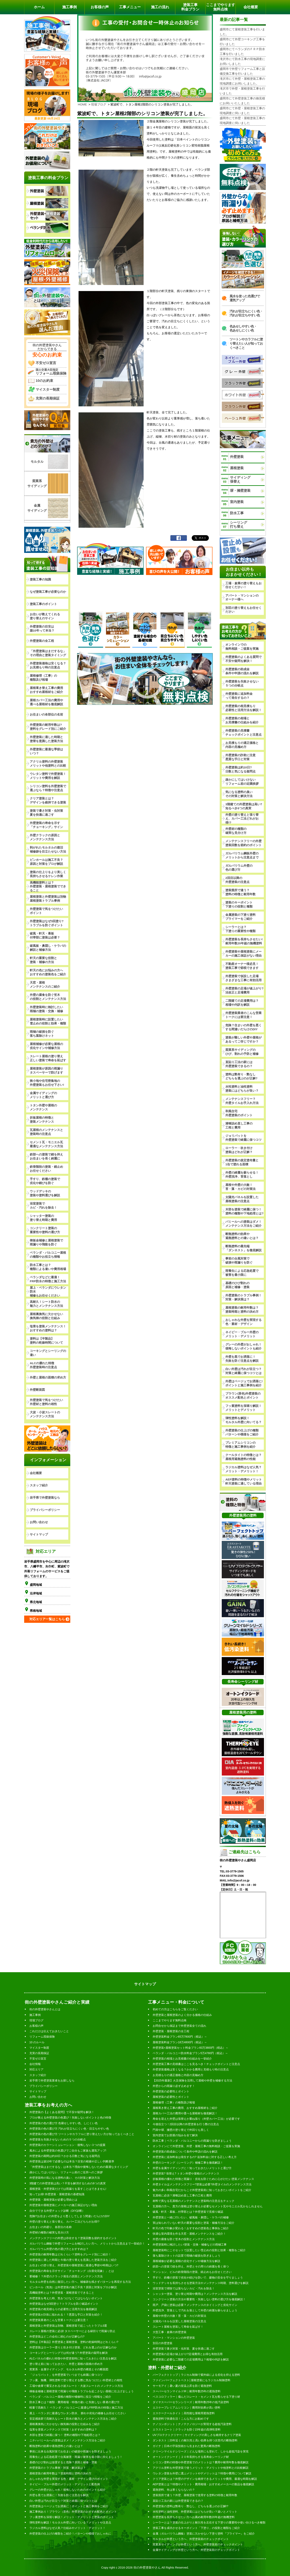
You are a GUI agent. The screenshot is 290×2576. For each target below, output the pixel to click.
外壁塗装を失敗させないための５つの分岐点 (57, 2139)
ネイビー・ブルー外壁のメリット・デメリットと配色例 (64, 2484)
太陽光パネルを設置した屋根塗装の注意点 (242, 1199)
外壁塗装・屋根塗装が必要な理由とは (53, 2199)
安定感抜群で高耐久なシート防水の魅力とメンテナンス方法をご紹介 (73, 2418)
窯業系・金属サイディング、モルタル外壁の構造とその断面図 (68, 2369)
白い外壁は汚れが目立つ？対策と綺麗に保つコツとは (243, 1371)
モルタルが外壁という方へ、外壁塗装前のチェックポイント (191, 2539)
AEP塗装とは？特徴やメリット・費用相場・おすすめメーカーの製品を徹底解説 (203, 2484)
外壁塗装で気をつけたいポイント (46, 911)
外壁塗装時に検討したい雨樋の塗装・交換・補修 (46, 1009)
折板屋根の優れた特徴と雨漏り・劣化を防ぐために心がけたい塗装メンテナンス (203, 2179)
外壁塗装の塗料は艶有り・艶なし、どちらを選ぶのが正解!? (190, 2506)
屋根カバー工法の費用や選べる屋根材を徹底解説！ (185, 2113)
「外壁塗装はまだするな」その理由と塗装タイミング (48, 653)
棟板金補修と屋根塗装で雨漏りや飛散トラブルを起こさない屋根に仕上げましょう (81, 2391)
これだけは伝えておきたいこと (49, 2031)
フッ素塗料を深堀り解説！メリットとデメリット (243, 1407)
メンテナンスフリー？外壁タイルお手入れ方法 (242, 1101)
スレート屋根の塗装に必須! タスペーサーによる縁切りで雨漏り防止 (72, 2331)
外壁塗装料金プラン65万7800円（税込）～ (180, 2036)
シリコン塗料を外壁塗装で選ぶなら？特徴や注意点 (48, 788)
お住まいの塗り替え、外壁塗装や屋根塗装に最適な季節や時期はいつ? (73, 2265)
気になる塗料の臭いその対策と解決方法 (239, 794)
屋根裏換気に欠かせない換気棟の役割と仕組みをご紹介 (64, 2424)
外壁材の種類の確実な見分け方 (235, 830)
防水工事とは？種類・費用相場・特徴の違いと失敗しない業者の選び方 (74, 2402)
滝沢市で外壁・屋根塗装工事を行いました (242, 91)
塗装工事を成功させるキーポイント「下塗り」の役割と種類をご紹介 (196, 2528)
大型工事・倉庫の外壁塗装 (169, 2332)
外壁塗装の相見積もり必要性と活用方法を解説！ (243, 708)
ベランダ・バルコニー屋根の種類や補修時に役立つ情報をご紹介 (70, 2396)
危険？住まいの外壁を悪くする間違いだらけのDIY (243, 1027)
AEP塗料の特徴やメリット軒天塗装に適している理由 (243, 1481)
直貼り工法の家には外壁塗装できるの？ (239, 1064)
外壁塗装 (47, 191)
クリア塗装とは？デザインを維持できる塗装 (48, 800)
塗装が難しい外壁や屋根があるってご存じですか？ (243, 1039)
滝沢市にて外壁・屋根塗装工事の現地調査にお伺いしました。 (242, 81)
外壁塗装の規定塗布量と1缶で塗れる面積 (242, 1162)
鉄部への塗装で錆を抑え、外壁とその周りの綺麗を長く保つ (191, 2266)
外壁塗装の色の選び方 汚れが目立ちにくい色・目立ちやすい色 (69, 2128)
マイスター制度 (39, 2047)
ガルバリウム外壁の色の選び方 (239, 867)
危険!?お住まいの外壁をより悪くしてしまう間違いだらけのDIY (69, 2216)
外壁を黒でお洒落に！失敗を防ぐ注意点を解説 (242, 1358)
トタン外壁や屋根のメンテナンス (43, 1107)
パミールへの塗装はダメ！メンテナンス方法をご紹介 (243, 1223)
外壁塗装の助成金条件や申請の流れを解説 (242, 671)
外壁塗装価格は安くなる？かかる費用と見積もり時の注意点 (191, 2069)
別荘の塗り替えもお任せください (243, 609)
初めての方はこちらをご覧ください (175, 2009)
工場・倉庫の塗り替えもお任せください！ (243, 585)
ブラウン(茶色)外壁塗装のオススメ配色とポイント (243, 1395)
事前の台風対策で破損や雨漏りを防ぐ (239, 1260)
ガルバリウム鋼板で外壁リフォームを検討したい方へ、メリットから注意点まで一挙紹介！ (87, 2243)
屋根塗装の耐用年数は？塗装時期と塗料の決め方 (242, 1309)
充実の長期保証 (39, 2053)
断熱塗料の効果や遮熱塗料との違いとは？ (242, 1236)
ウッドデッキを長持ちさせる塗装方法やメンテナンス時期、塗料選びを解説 (201, 2283)
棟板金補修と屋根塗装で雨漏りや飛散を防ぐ (46, 1242)
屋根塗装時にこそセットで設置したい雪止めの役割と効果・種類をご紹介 (199, 2250)
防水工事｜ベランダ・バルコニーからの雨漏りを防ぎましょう (192, 2140)
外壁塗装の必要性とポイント (171, 2091)
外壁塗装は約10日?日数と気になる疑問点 (240, 769)
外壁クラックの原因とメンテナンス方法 (45, 837)
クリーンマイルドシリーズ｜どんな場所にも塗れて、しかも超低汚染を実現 (201, 2451)
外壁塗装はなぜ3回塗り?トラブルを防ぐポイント (47, 923)
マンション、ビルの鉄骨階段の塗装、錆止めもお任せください (192, 2271)
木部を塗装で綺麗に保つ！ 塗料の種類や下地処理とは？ (65, 2435)
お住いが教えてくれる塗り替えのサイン (45, 616)
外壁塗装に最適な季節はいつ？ (46, 751)
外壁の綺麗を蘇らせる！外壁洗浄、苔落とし (242, 1174)
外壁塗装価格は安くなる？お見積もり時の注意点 (48, 665)
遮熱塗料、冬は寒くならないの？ (174, 2489)
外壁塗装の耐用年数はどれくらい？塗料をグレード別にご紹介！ (70, 2254)
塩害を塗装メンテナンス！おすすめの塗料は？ (48, 1328)
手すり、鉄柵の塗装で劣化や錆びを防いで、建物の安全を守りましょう (198, 2277)
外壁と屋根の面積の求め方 (48, 1377)
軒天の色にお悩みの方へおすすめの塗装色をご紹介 (48, 972)
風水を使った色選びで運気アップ (245, 298)
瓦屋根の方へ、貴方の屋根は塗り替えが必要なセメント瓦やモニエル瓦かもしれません (208, 2206)
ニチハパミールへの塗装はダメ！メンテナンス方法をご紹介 (67, 2440)
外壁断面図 (37, 1389)
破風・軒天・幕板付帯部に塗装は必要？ (45, 935)
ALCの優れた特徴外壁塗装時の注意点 (43, 1365)
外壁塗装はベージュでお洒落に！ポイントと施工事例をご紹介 (68, 2506)
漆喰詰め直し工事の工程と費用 (239, 1125)
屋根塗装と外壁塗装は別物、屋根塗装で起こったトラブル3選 (68, 2325)
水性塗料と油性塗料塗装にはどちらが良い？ (242, 1088)
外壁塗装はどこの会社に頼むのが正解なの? (57, 2336)
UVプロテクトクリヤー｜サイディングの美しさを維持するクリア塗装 (197, 2435)
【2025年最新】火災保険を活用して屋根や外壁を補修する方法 (192, 2080)
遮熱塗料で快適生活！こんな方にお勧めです (181, 2418)
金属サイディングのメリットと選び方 (43, 1095)
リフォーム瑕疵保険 (42, 2036)
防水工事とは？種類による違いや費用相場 (48, 1267)
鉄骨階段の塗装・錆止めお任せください (46, 1168)
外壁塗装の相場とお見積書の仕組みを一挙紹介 (182, 2058)
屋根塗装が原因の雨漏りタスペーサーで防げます (46, 1070)
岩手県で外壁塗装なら (45, 1497)
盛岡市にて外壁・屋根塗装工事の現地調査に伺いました (242, 110)
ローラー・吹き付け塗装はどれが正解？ (239, 1150)
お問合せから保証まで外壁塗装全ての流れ (179, 2025)
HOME (82, 104)
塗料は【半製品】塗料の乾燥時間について (46, 1340)
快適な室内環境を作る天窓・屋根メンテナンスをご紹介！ (189, 2233)
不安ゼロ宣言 (37, 2058)
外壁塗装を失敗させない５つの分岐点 (242, 683)
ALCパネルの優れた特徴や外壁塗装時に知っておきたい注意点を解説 (73, 2358)
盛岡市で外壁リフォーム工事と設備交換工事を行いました (242, 71)
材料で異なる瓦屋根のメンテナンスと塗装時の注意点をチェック (193, 2200)
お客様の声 (36, 2025)
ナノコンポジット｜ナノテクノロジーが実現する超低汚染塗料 (192, 2424)
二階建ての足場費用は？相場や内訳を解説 (242, 1002)
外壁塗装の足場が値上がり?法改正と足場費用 (244, 990)
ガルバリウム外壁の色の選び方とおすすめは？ (59, 2249)
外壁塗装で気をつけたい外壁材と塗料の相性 (46, 1402)
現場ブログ (98, 104)
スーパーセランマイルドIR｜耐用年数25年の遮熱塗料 (187, 2391)
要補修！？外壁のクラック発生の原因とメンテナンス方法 (66, 2276)
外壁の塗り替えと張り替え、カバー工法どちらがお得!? (64, 2221)
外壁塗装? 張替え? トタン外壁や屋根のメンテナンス (186, 2173)
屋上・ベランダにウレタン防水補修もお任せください (48, 1291)
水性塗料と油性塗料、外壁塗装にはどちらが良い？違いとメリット (195, 2511)
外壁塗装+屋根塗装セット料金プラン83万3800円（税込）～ (191, 2047)
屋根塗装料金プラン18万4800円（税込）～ (180, 2042)
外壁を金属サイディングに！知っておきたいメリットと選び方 (192, 2168)
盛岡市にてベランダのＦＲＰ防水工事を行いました (242, 51)
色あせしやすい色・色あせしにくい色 (243, 328)
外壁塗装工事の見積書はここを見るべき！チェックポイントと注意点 (196, 2064)
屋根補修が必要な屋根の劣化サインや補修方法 (46, 1046)
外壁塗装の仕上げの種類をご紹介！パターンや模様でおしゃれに (70, 2533)
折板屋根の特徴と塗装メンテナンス (42, 1119)
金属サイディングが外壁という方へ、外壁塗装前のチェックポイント (196, 2549)
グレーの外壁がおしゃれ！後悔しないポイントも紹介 (243, 1346)
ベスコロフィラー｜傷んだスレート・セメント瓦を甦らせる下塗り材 (196, 2396)
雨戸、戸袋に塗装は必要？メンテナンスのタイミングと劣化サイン (195, 2305)
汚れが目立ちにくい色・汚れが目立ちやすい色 (246, 313)
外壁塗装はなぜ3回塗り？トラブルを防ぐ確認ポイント (64, 2303)
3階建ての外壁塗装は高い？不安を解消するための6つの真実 (67, 2183)
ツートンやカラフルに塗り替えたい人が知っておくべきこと (246, 343)
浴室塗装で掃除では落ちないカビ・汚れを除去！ (184, 2288)
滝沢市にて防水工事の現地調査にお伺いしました (242, 61)
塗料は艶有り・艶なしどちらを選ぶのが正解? (241, 1076)
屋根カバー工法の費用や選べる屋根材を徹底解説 (46, 702)
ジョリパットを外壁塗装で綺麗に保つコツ (243, 1137)
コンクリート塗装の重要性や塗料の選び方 (45, 1230)
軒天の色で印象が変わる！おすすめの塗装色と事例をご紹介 (191, 2228)
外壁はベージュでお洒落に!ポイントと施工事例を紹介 (244, 1383)
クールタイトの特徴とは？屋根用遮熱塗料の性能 (243, 1457)
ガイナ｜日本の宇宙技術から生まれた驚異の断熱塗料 (186, 2446)
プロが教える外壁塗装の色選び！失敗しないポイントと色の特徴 (70, 2117)
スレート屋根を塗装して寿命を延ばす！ (178, 2326)
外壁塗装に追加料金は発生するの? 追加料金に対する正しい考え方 (195, 2157)
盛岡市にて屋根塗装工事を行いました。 (242, 32)
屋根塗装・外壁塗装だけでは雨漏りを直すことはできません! (67, 2188)
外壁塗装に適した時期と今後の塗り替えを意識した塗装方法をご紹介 (73, 2259)
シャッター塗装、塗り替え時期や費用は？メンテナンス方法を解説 (195, 2293)
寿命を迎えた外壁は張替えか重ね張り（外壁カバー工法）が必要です (196, 2118)
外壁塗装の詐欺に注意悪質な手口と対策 (240, 757)
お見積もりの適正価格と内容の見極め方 (242, 745)
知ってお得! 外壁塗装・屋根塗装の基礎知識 (57, 2194)
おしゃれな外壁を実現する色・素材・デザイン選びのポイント (68, 2478)
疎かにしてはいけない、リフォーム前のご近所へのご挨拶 (66, 2172)
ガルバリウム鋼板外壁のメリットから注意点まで (242, 855)
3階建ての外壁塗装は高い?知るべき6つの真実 (243, 806)
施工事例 (35, 2014)
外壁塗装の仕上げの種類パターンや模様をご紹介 (242, 1432)
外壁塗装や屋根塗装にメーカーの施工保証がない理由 (243, 953)
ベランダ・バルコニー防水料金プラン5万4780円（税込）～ (190, 2053)
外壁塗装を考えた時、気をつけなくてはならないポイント (66, 2298)
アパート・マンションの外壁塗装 (174, 2337)
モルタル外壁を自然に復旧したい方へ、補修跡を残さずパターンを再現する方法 (80, 2281)
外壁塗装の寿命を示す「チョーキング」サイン (46, 825)
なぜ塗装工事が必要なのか (48, 591)
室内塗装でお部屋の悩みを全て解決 (175, 2135)
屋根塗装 (47, 203)
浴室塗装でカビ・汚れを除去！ (43, 1205)
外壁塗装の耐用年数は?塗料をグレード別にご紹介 (48, 726)
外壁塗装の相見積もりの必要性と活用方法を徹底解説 (63, 2309)
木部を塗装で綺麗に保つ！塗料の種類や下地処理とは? (244, 1211)
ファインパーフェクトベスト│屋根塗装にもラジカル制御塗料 (192, 2380)
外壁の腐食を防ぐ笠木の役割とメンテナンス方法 (48, 996)
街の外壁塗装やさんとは (44, 2009)
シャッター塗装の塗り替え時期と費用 (43, 1217)
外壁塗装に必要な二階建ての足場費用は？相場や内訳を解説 (191, 2359)
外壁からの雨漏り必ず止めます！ (174, 2086)
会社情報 (35, 2064)
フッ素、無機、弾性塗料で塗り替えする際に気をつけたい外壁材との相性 (75, 2380)
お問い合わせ (39, 1522)
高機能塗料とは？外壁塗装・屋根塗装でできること (48, 886)
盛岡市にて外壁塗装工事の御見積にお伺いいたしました (242, 101)
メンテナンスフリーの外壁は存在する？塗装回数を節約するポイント (73, 2238)
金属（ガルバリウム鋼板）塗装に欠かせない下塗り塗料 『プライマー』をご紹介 (204, 2533)
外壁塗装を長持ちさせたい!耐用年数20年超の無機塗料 (244, 941)
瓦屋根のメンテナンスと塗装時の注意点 (46, 1132)
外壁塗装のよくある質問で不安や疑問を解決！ (243, 659)
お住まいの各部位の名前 (46, 714)
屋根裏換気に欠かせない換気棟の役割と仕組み (46, 1316)
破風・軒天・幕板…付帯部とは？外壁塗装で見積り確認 (188, 2211)
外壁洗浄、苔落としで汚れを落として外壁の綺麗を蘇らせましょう (195, 2310)
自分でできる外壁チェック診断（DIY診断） (57, 2210)
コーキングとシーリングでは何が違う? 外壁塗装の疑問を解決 (68, 2352)
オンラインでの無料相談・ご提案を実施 (242, 646)
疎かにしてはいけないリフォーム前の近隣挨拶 (242, 781)
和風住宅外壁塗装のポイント (239, 1113)
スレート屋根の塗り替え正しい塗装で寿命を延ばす (48, 1058)
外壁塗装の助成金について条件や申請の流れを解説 (185, 2151)
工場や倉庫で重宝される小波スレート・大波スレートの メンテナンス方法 (76, 2385)
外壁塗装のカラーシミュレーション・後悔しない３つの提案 (67, 2144)
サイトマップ (39, 1534)
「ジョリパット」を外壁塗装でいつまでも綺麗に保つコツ (66, 2374)
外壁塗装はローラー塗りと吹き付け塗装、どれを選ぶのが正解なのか (73, 2347)
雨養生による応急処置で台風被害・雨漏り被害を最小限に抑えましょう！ (75, 2456)
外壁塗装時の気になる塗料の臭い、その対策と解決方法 (64, 2177)
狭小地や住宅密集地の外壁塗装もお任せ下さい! (47, 1082)
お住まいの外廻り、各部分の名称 (50, 2227)
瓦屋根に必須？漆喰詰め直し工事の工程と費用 (182, 2195)
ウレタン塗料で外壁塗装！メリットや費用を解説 (48, 776)
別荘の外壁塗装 (162, 2343)
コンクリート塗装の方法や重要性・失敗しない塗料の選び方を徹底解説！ (199, 2299)
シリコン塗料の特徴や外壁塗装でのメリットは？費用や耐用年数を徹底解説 (201, 2462)
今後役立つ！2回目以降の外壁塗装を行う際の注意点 (186, 2124)
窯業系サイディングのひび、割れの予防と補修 (242, 1051)
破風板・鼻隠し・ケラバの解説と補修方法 (48, 947)
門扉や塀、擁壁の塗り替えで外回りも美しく (181, 2129)
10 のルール (37, 2042)
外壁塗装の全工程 (42, 640)
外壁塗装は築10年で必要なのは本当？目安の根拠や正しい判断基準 (71, 2161)
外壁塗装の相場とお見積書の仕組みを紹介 (242, 720)
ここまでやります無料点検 (169, 2020)
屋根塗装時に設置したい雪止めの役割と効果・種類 (48, 1021)
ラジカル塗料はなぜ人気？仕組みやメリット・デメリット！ (67, 2528)
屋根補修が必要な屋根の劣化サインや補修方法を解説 (186, 2261)
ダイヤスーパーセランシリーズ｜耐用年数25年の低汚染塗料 (191, 2402)
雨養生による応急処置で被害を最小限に (242, 1272)
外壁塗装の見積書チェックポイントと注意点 (243, 732)
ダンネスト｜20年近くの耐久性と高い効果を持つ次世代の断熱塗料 (195, 2440)
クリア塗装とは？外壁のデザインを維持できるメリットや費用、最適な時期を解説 (205, 2478)
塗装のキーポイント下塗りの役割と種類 (239, 904)
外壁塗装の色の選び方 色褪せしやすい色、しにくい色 (63, 2123)
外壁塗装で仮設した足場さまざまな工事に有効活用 (243, 978)
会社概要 (36, 1473)
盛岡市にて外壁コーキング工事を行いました (242, 41)
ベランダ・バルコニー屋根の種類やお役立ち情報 (48, 1254)
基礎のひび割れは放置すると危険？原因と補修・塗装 (63, 2462)
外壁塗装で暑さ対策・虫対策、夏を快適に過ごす (184, 2348)
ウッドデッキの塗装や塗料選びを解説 (45, 1193)
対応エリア (36, 2069)
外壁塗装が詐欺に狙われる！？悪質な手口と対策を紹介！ (66, 2314)
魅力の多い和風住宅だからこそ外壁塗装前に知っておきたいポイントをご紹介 (202, 2190)
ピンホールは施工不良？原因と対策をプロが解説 (46, 861)
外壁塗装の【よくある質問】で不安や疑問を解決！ (61, 2112)
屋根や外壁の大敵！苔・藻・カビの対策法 (240, 1186)
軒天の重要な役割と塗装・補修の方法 (43, 960)
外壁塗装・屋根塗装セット (47, 215)
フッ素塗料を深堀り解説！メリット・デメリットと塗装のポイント (71, 2517)
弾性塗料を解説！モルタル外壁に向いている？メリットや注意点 (70, 2522)
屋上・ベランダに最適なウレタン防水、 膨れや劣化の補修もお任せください (77, 2413)
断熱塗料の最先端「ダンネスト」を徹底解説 (243, 1248)
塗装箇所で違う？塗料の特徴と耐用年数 (240, 892)
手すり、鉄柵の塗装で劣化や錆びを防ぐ (45, 1181)
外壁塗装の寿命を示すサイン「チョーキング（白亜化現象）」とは (71, 2270)
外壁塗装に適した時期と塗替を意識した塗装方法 (46, 739)
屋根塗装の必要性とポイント (171, 2096)
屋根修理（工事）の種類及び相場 (43, 677)
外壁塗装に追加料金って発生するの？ (239, 695)
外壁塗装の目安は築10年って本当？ (42, 628)
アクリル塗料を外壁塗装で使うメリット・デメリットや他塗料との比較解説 (201, 2467)
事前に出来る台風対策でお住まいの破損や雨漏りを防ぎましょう (70, 2451)
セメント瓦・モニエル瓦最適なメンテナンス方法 (46, 1144)
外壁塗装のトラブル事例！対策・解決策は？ (243, 1297)
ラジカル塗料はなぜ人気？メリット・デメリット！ (243, 1469)
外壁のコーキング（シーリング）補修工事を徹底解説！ (188, 2162)
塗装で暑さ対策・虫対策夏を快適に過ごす (46, 812)
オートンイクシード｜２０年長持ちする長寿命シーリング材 (191, 2456)
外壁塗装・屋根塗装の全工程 (171, 2031)
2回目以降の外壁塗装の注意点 (237, 880)
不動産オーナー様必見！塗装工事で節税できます (242, 965)
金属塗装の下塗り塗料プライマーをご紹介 (240, 916)
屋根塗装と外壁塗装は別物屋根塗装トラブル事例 (48, 898)
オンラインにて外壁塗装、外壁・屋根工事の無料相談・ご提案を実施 (196, 2146)
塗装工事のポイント (43, 604)
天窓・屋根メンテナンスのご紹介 (45, 984)
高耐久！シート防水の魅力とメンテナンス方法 (46, 1303)
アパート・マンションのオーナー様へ (242, 597)
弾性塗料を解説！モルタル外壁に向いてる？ (243, 1420)
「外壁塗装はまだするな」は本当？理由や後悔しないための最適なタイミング (78, 2166)
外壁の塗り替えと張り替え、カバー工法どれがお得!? (242, 818)
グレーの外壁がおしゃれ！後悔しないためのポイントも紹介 (67, 2489)
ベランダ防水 (47, 228)
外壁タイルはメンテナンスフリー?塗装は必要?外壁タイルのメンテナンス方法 (202, 2184)
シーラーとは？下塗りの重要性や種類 (240, 929)
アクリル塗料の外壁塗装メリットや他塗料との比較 (48, 763)
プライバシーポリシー (45, 1510)
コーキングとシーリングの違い (48, 1353)
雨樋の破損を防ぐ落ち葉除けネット (42, 1033)
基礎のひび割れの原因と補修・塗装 (237, 1285)
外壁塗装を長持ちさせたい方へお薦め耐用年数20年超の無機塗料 (194, 2517)
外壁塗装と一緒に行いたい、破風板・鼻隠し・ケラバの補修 (191, 2217)
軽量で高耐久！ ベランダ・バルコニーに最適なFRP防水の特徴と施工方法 (76, 2407)
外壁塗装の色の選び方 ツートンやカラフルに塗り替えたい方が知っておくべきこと (82, 2134)
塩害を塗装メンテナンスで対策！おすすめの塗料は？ (63, 2429)
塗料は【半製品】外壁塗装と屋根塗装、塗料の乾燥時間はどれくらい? (73, 2342)
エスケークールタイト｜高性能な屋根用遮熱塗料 (184, 2413)
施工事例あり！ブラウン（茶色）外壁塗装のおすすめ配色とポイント (73, 2511)
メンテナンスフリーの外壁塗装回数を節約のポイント (243, 843)
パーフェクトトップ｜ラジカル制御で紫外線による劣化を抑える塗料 (196, 2374)
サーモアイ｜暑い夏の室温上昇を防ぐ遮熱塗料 (182, 2385)
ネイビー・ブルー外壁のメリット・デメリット (242, 1334)
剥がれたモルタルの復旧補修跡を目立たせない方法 (48, 849)
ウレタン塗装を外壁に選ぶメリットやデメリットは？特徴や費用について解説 (202, 2473)
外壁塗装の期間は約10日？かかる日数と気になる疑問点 (64, 2156)
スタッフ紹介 (39, 1485)
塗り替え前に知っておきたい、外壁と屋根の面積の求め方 (66, 2363)
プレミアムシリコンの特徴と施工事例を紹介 (240, 1444)
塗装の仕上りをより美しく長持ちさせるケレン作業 (48, 874)
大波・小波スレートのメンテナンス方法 (45, 1414)
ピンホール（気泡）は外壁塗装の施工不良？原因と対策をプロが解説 (73, 2287)
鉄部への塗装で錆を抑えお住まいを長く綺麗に (46, 1156)
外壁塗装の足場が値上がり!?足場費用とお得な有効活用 (188, 2354)
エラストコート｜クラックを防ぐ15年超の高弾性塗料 (187, 2429)
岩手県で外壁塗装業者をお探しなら (52, 2080)
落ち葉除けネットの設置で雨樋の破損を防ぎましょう (186, 2255)
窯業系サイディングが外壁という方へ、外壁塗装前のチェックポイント (198, 2544)
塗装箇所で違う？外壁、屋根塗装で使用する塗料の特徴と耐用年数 (195, 2495)
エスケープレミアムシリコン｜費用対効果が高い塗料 (186, 2407)
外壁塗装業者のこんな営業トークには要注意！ (243, 1015)
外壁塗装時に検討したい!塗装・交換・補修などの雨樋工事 (190, 2244)
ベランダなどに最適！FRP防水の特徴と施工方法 (48, 1279)
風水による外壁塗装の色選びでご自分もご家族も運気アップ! (67, 2150)
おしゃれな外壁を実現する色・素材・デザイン (243, 1322)
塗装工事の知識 (40, 579)
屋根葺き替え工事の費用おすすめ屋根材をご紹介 (46, 690)
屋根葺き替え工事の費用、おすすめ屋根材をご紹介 (185, 2107)
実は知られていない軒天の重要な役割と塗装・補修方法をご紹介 (193, 2222)
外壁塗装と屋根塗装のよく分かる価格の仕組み (182, 2014)
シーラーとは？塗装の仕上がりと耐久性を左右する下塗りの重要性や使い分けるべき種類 (209, 2522)
